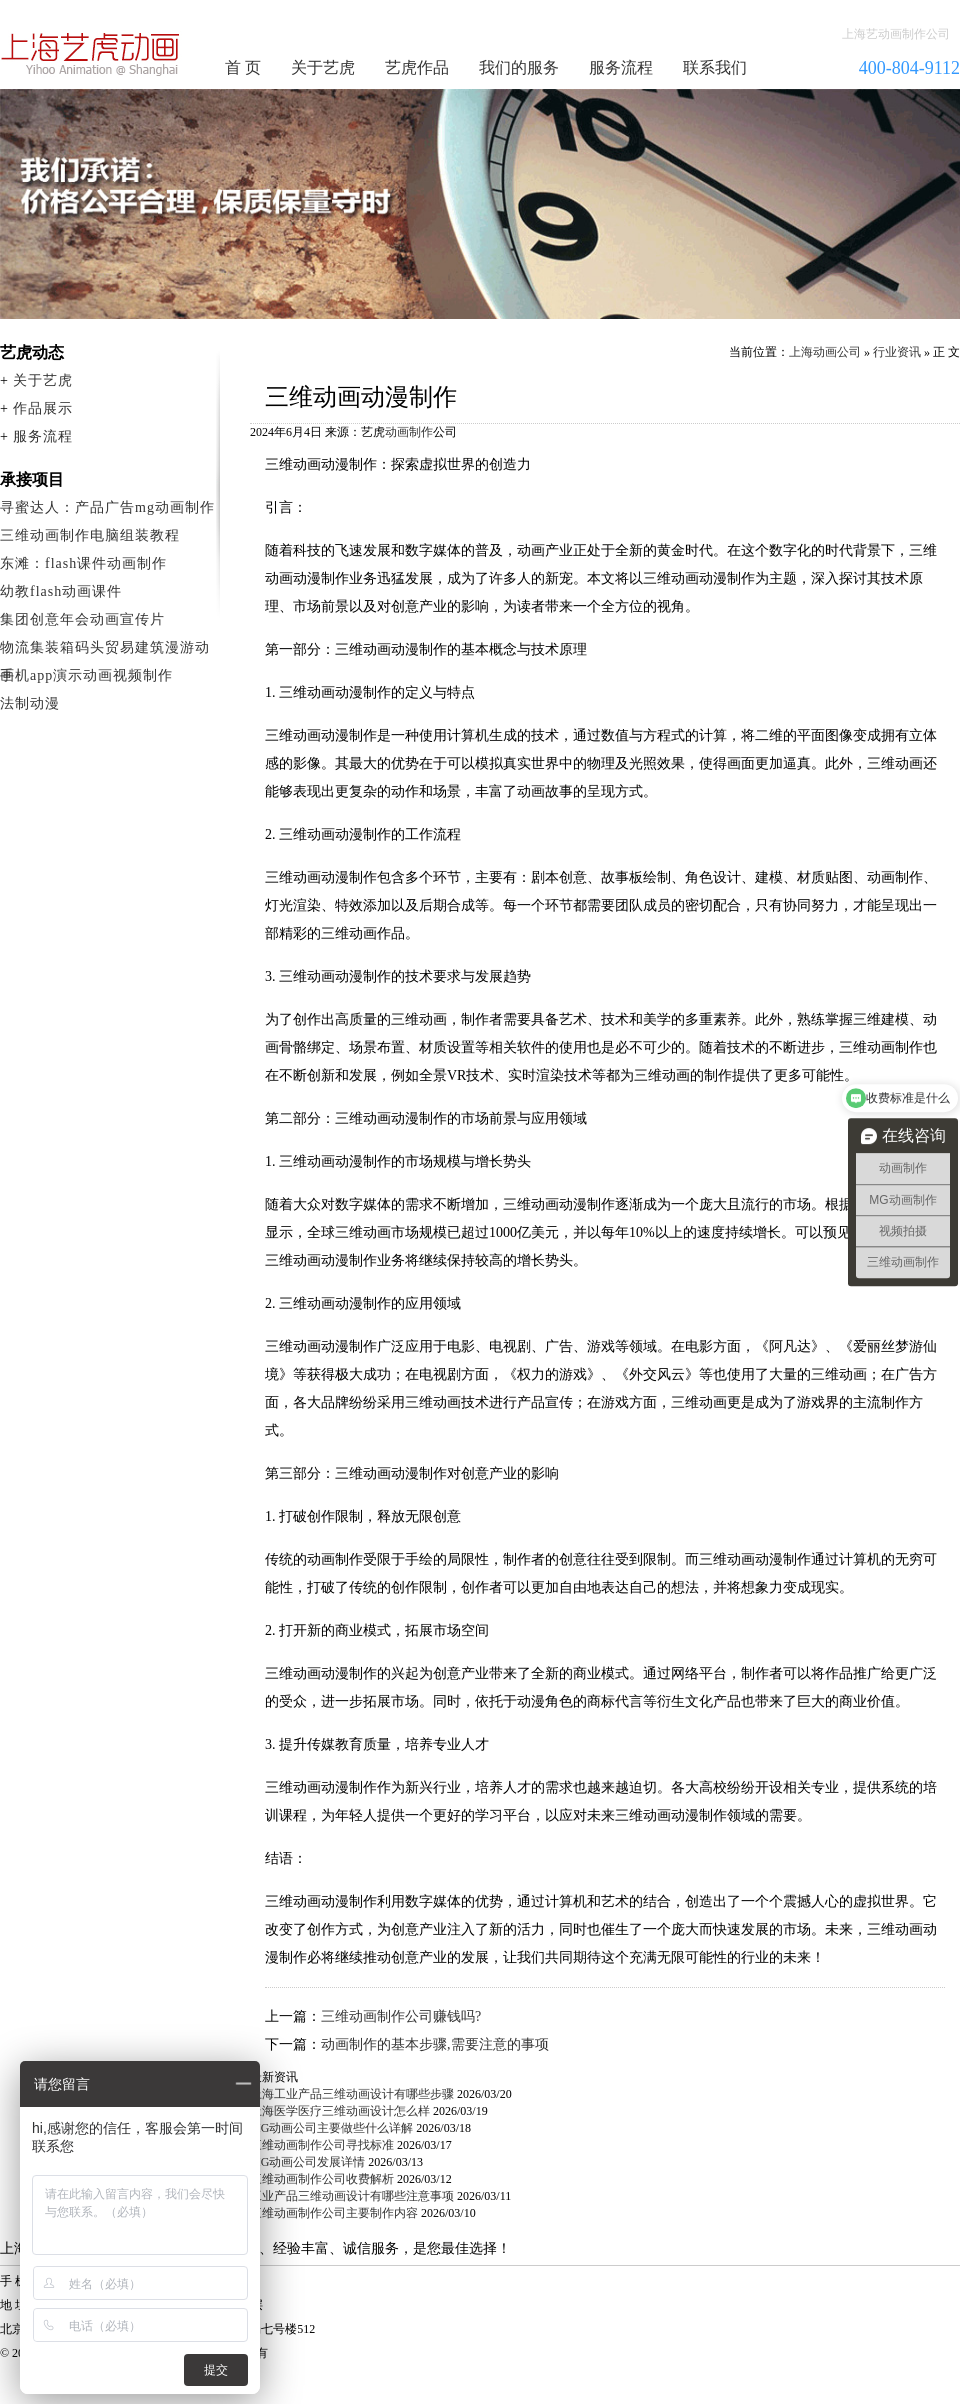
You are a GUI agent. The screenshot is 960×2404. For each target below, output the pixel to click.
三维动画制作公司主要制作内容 (334, 2213)
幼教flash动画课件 (61, 591)
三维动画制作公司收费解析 (322, 2179)
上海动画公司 (825, 352)
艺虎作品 (417, 67)
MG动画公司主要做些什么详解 (331, 2128)
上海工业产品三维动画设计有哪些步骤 (352, 2094)
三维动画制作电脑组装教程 (90, 535)
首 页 (243, 67)
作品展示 (43, 408)
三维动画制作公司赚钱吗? (401, 2016)
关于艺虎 (323, 67)
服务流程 (621, 67)
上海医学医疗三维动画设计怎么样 (340, 2111)
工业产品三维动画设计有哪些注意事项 (352, 2196)
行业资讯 (897, 352)
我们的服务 (519, 67)
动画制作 (409, 432)
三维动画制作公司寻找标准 (322, 2145)
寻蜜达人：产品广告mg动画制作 (107, 507)
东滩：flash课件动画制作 (83, 563)
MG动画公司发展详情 (307, 2162)
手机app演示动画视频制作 (86, 675)
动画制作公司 (91, 54)
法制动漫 (30, 703)
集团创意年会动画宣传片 (82, 619)
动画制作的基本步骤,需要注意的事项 (435, 2044)
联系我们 (715, 67)
